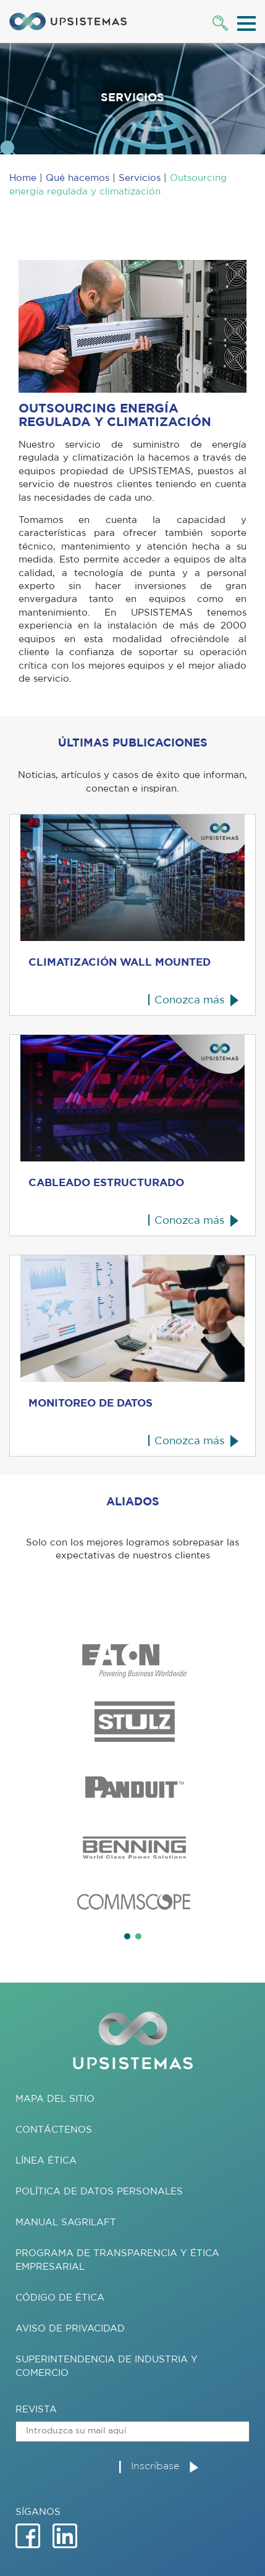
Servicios (140, 178)
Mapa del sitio (55, 2099)
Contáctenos (53, 2130)
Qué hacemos (77, 178)
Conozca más (189, 1000)
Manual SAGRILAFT (65, 2222)
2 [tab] (138, 1936)
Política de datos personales (99, 2191)
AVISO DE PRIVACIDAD (70, 2328)
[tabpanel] (132, 1779)
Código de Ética (59, 2297)
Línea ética (46, 2160)
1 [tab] (127, 1936)
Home (22, 178)
